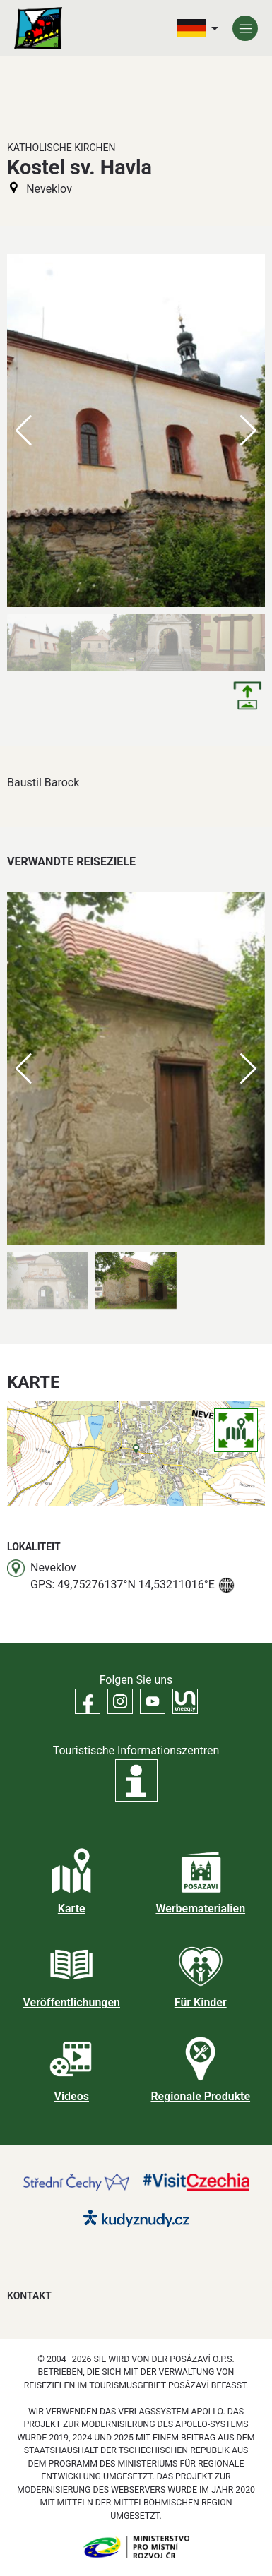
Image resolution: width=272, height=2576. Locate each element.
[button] (248, 1068)
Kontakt (29, 2295)
